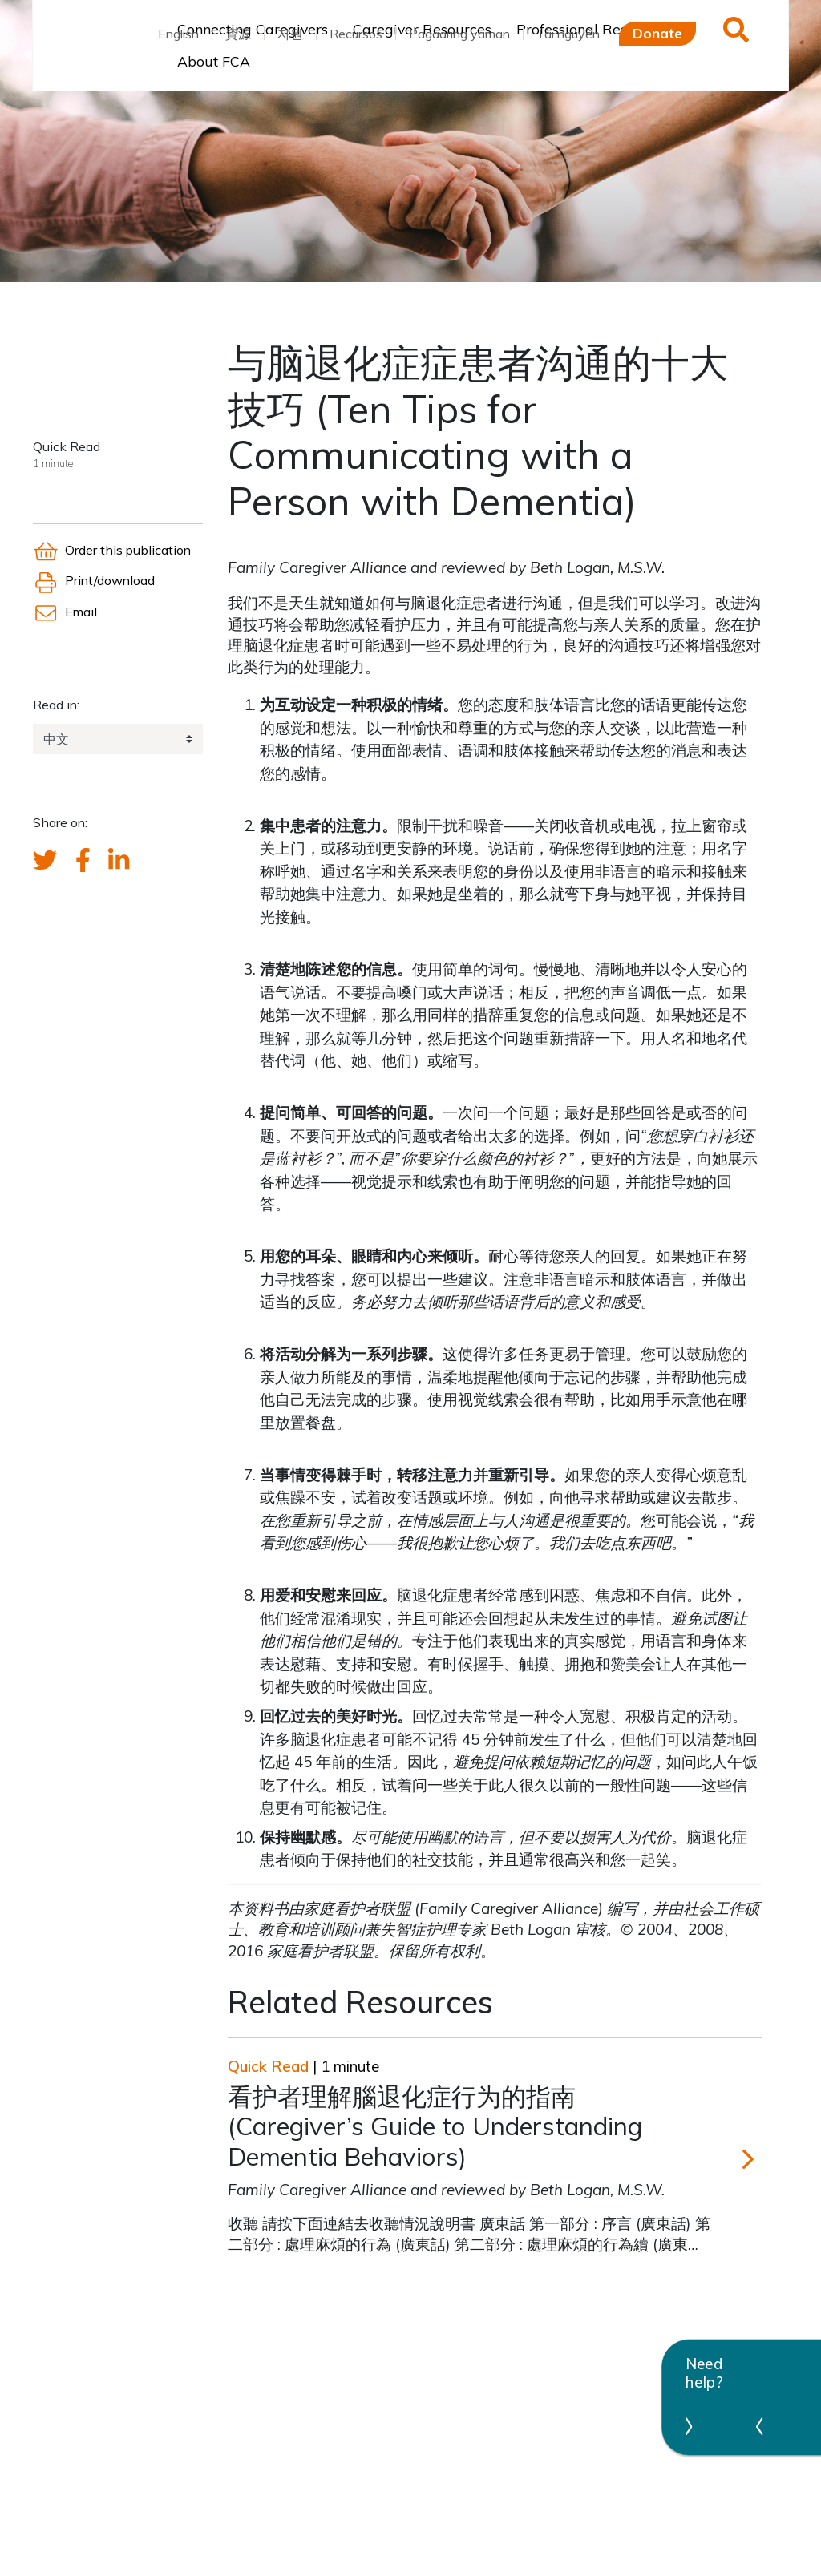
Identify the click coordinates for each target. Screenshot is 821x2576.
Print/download (94, 580)
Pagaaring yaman (459, 33)
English (178, 33)
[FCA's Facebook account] (83, 861)
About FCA (213, 61)
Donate (657, 33)
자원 (290, 33)
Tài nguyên (568, 33)
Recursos (356, 33)
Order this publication (112, 550)
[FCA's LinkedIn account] (118, 861)
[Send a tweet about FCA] (45, 861)
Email (65, 612)
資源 (238, 33)
